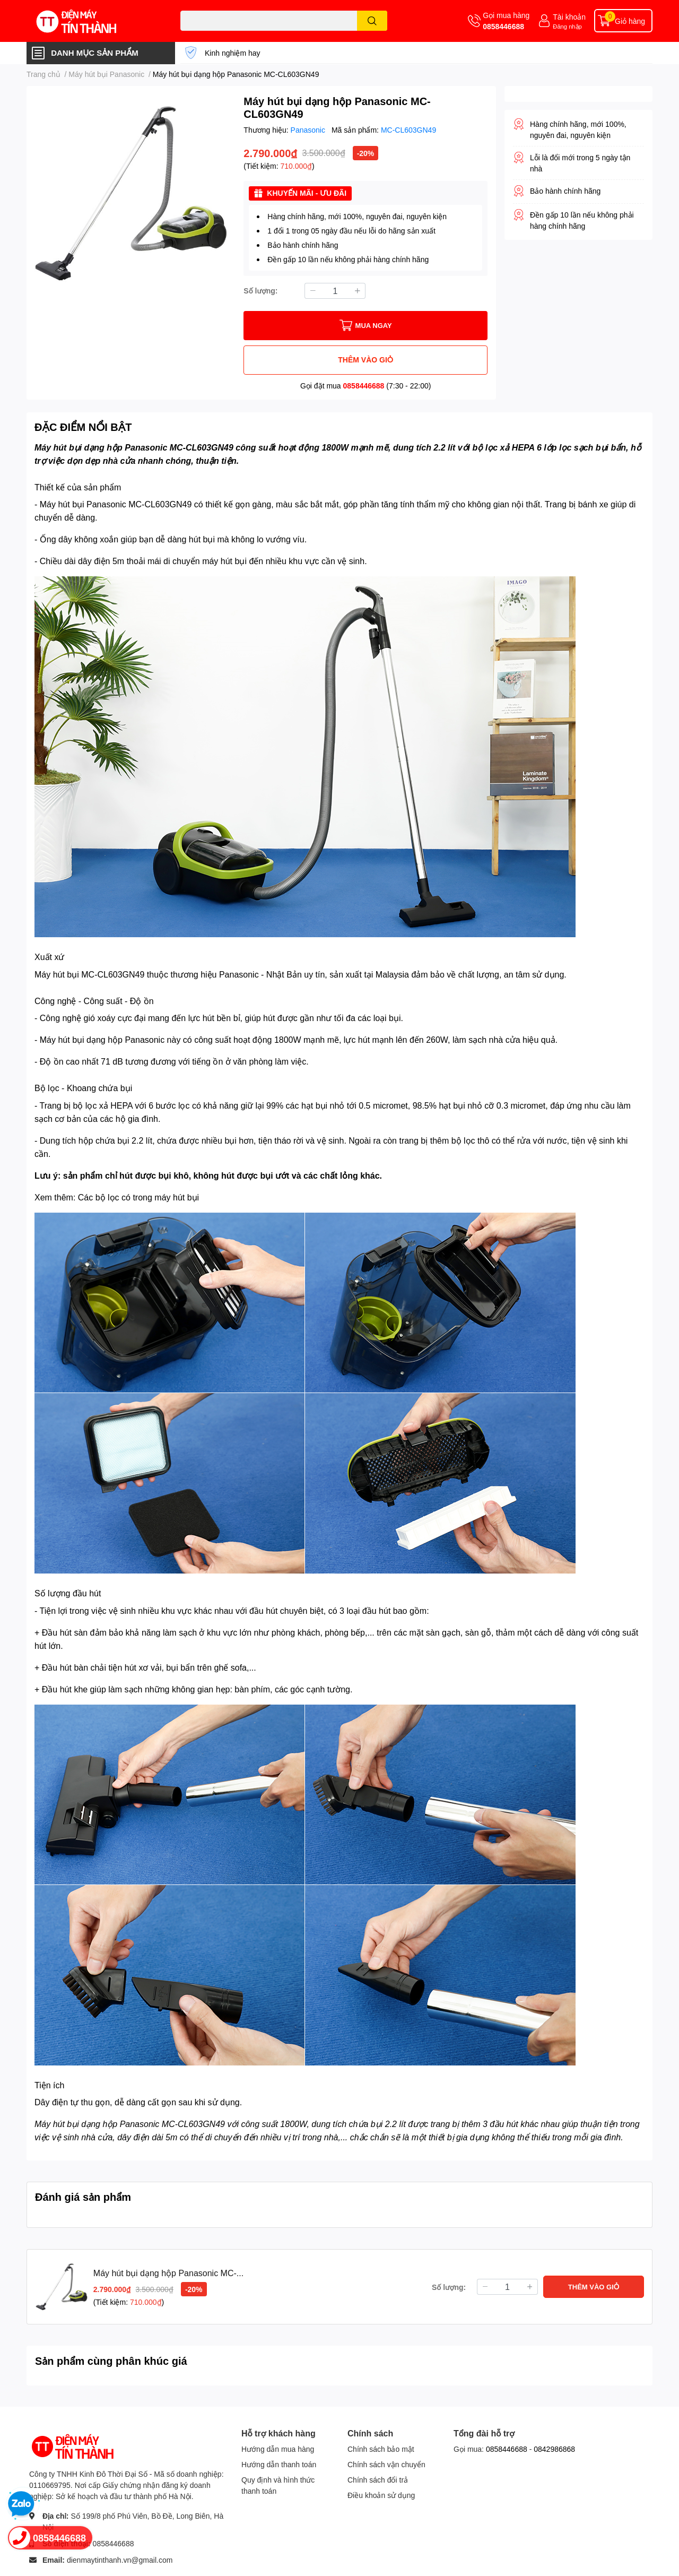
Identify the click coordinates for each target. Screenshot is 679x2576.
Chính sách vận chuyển (386, 2464)
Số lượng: (260, 290)
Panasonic (309, 129)
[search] (372, 21)
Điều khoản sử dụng (381, 2495)
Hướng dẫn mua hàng (277, 2448)
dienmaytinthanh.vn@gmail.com (119, 2559)
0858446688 (503, 26)
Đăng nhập (567, 26)
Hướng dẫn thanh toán (278, 2464)
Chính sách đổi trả (377, 2479)
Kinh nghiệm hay (232, 52)
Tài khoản (569, 16)
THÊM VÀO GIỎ (365, 359)
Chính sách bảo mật (380, 2448)
